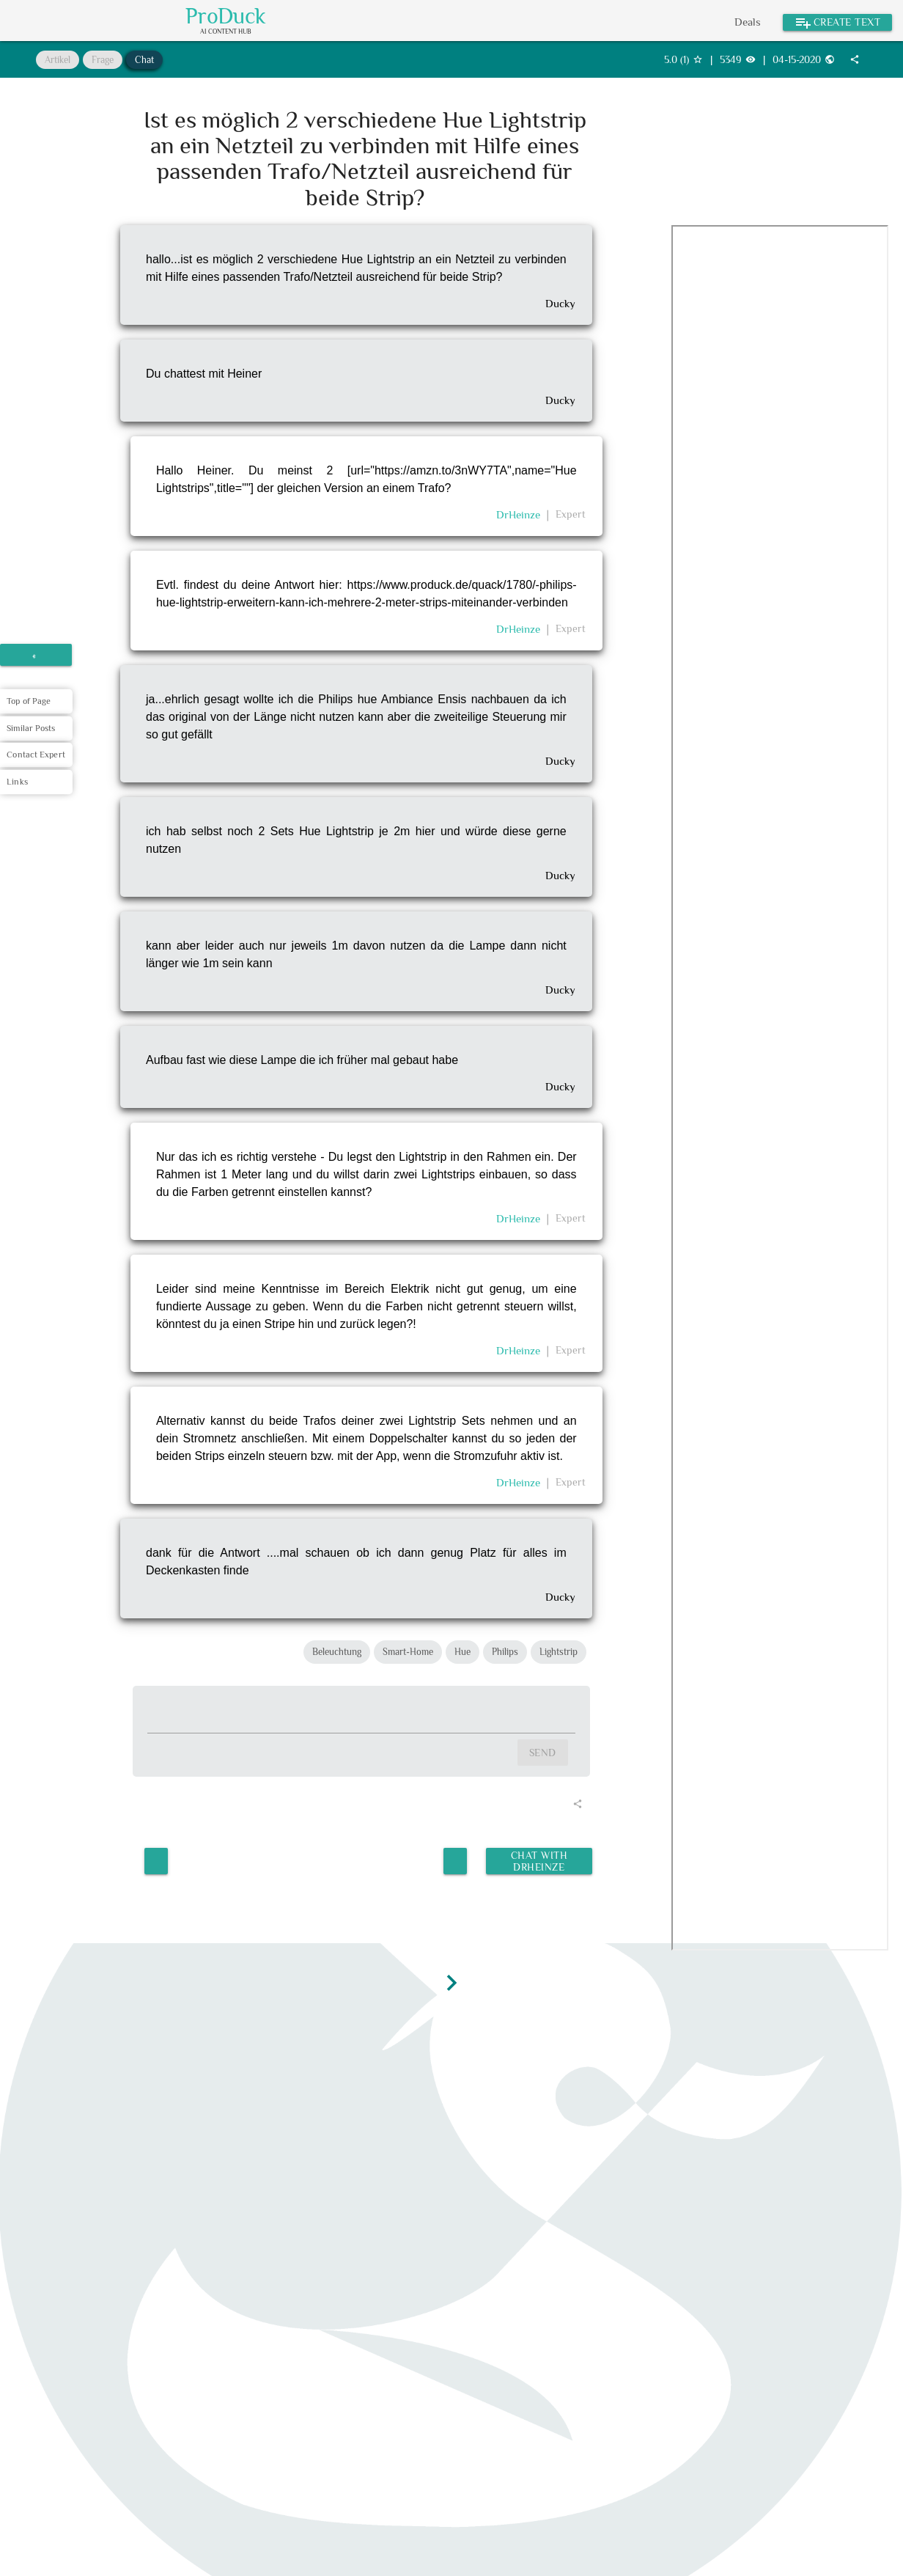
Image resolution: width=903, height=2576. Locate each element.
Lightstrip (558, 1651)
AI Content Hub (225, 32)
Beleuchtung (336, 1651)
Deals (747, 21)
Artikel (57, 59)
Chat (144, 59)
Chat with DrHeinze (538, 1859)
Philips (505, 1651)
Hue (462, 1651)
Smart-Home (408, 1651)
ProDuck (225, 16)
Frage (103, 59)
